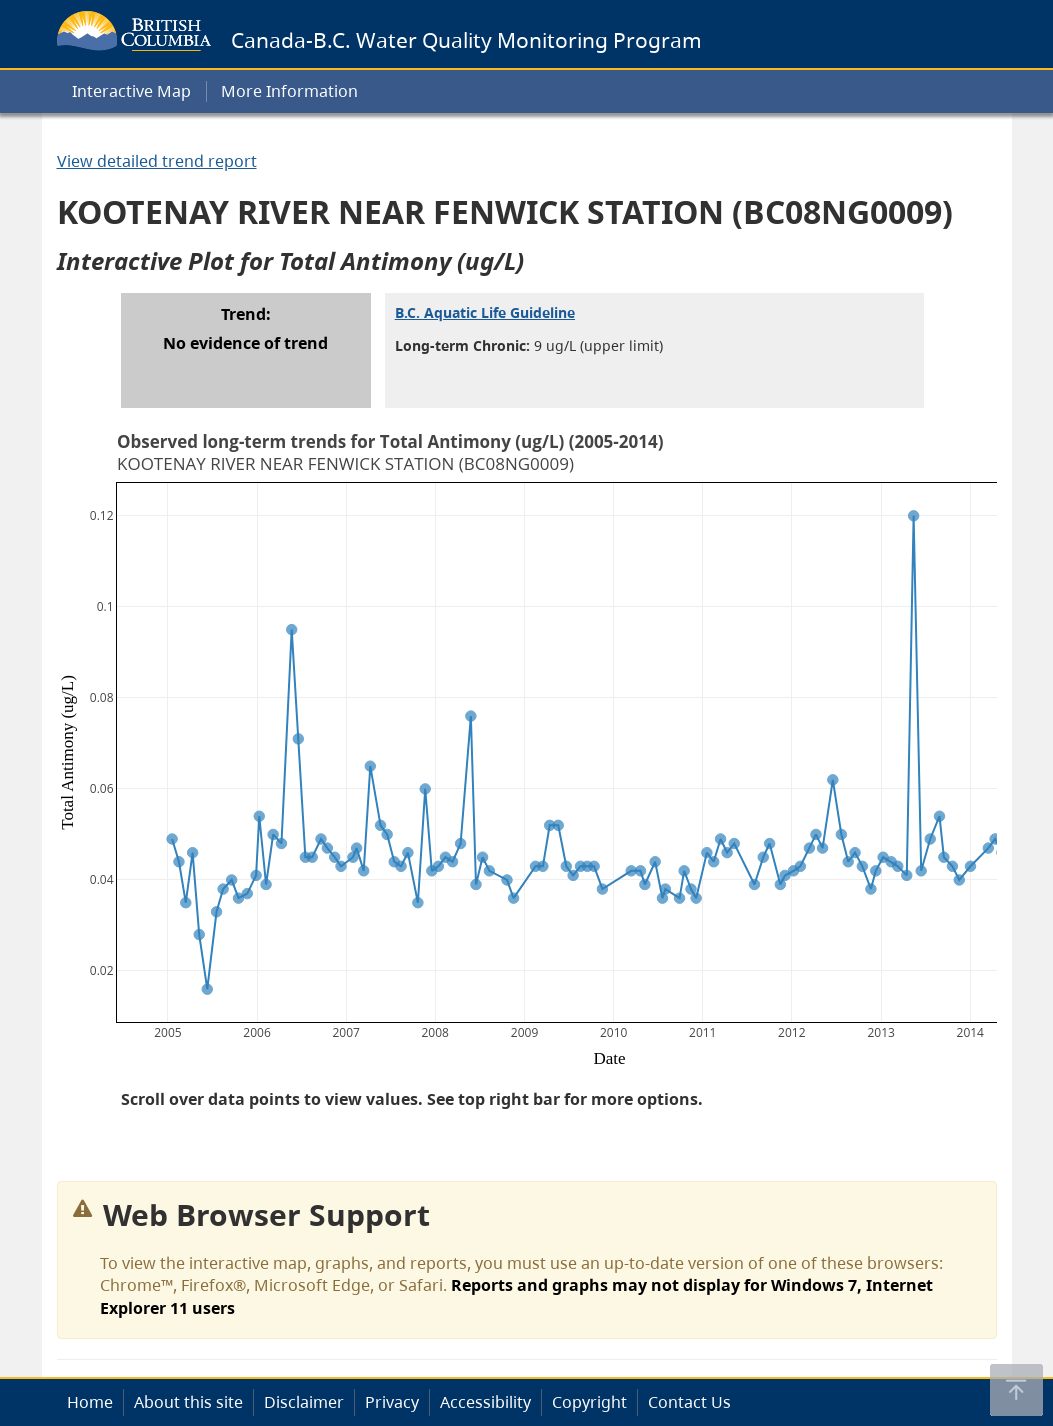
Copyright (589, 1402)
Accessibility (485, 1402)
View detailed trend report (157, 161)
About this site (188, 1402)
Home (90, 1402)
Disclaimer (304, 1402)
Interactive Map (131, 91)
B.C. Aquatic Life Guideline (485, 312)
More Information (289, 91)
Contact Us (689, 1402)
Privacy (392, 1402)
